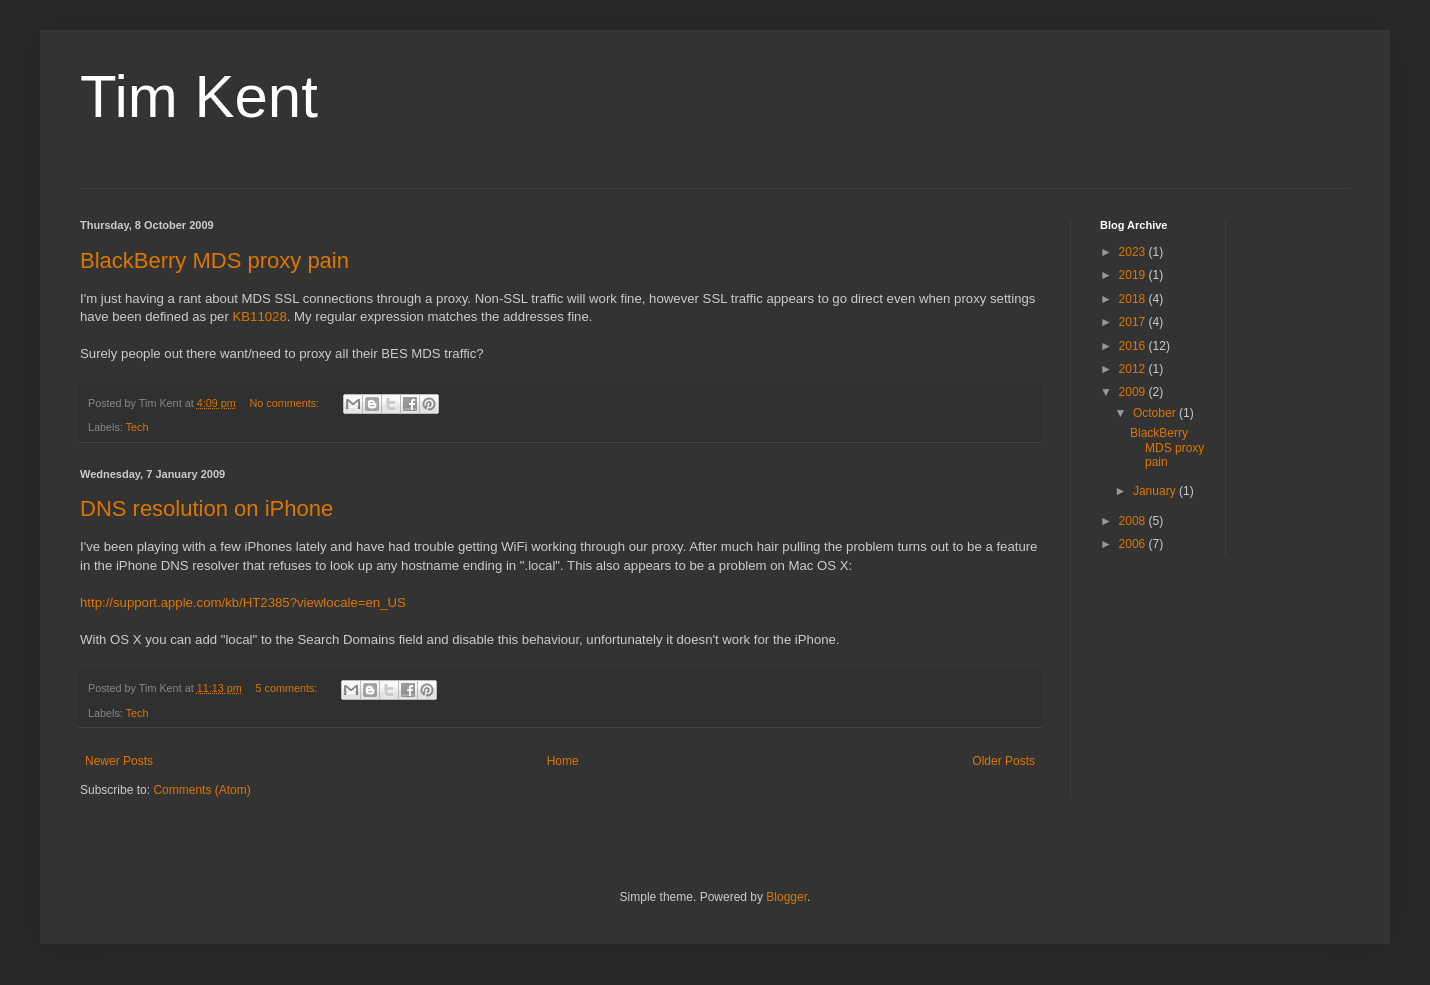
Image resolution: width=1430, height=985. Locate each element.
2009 (1134, 392)
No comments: (285, 403)
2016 (1134, 346)
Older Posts (1003, 761)
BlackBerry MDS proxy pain (214, 260)
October (1156, 413)
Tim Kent (199, 96)
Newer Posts (119, 761)
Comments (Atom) (201, 790)
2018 (1134, 299)
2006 (1134, 544)
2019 (1134, 275)
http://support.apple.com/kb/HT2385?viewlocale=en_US (243, 602)
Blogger (786, 897)
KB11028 (260, 316)
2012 (1134, 369)
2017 (1134, 322)
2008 (1134, 521)
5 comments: (287, 688)
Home (563, 761)
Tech (137, 427)
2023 (1134, 252)
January (1156, 491)
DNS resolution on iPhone (206, 508)
